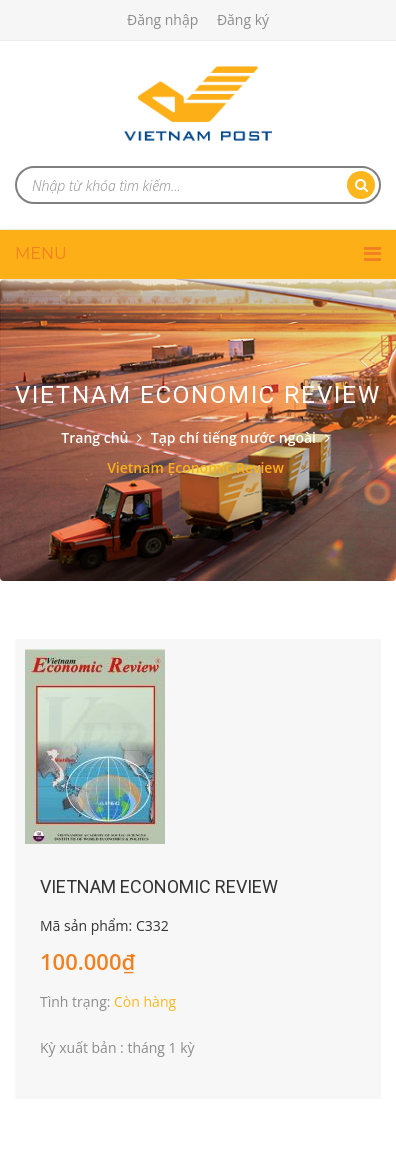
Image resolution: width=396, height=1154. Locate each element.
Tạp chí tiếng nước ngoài (233, 437)
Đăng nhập (162, 19)
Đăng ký (243, 19)
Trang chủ (94, 437)
